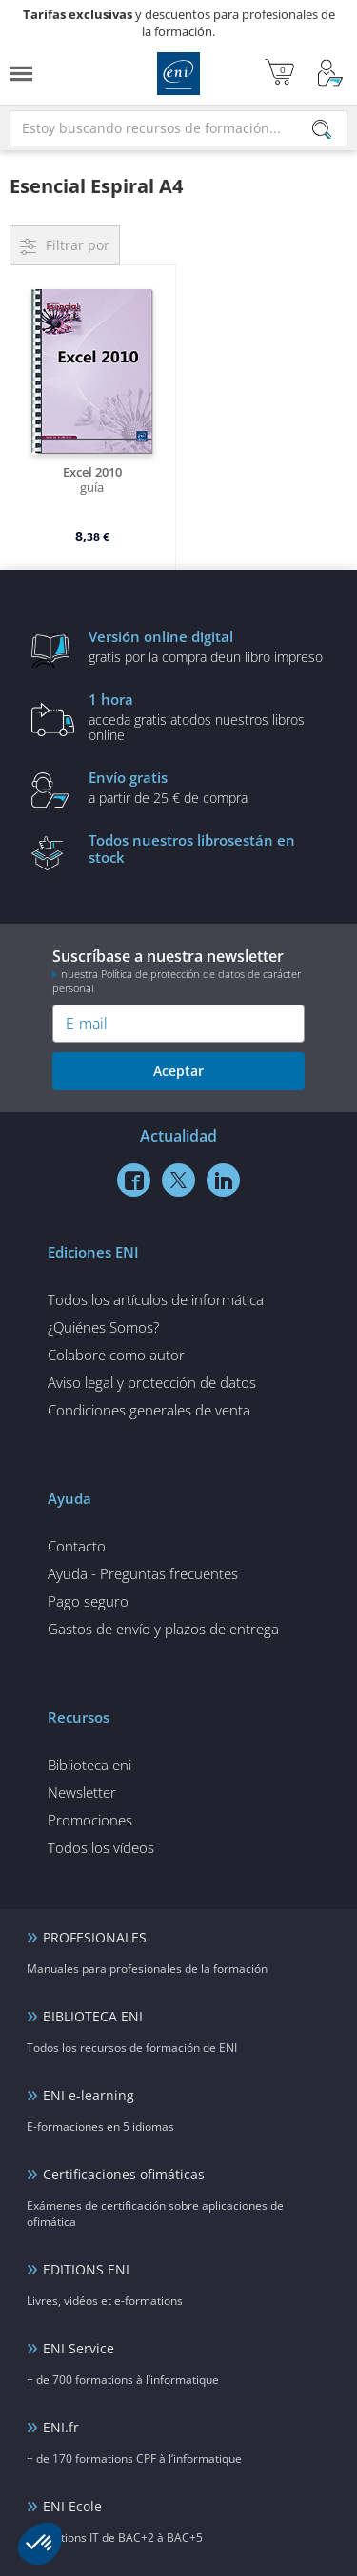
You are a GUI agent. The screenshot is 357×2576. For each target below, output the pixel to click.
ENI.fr (61, 2427)
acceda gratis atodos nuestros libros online (208, 716)
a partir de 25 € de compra (208, 787)
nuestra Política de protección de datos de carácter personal (176, 980)
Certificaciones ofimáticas (124, 2174)
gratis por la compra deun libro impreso (208, 646)
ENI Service (78, 2348)
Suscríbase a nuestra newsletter (178, 970)
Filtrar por (77, 245)
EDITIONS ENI (86, 2269)
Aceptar (178, 1071)
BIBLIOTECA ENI (93, 2016)
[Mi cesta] (279, 73)
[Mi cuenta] (330, 73)
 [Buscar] (321, 131)
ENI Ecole (72, 2506)
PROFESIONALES (95, 1937)
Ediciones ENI (178, 73)
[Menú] (21, 74)
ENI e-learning (88, 2095)
